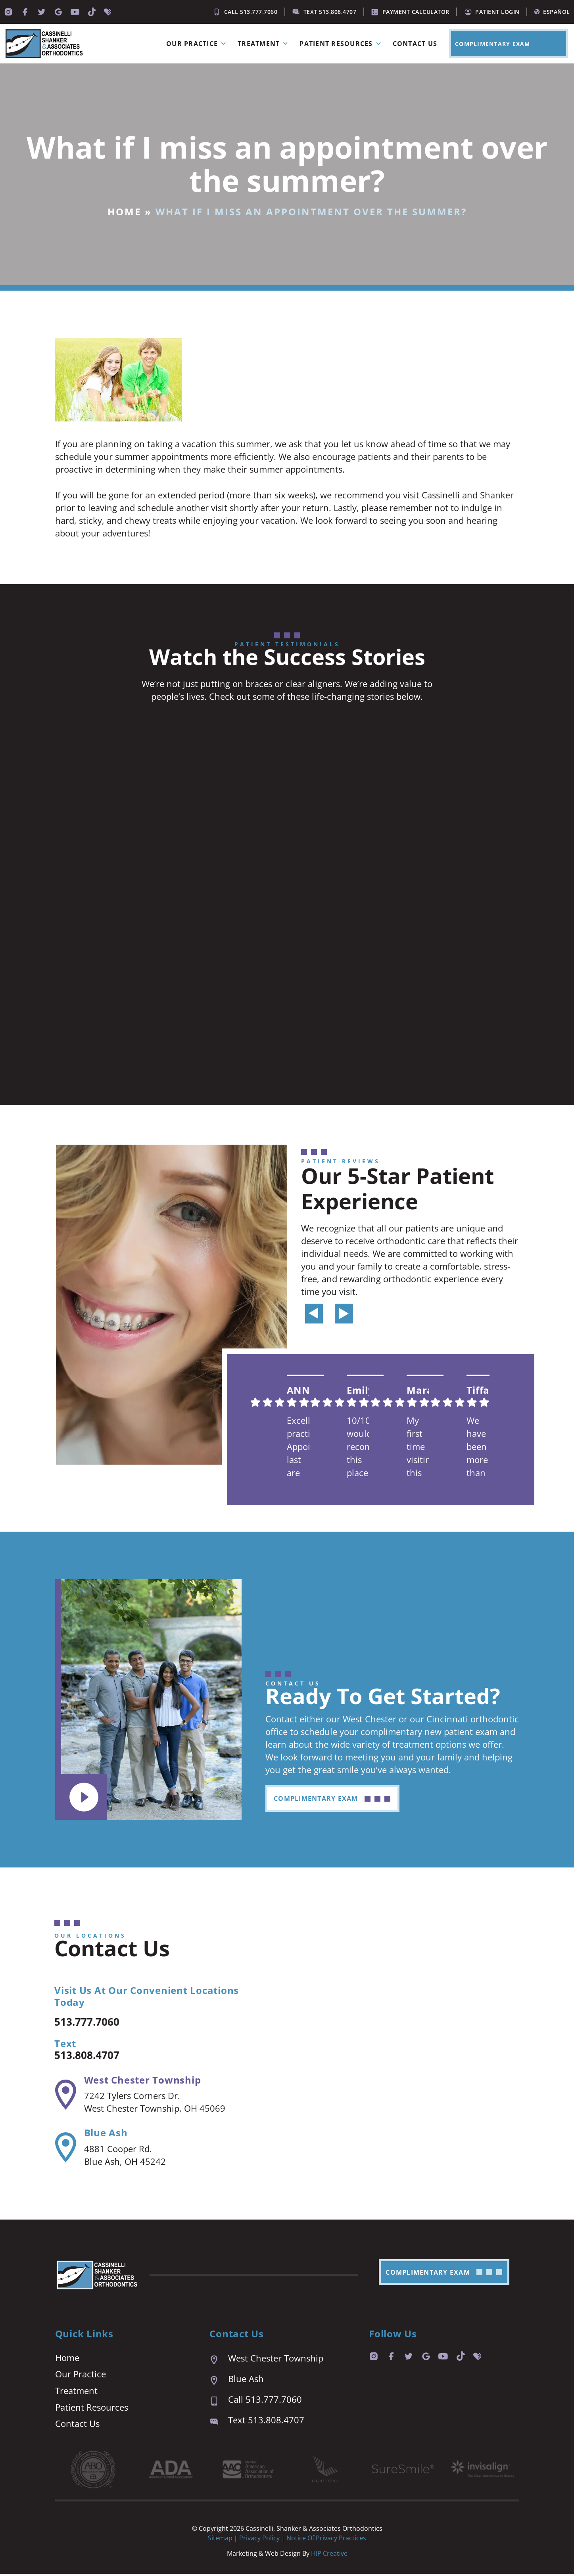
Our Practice (198, 43)
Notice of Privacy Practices (326, 2540)
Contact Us (415, 43)
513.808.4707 (93, 2055)
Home (124, 211)
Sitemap (220, 2540)
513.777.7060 (93, 2021)
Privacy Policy (260, 2540)
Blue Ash (105, 2133)
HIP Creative (329, 2555)
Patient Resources (341, 43)
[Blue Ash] (64, 2149)
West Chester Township (141, 2080)
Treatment (265, 43)
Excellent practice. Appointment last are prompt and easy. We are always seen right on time (298, 1447)
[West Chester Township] (64, 2095)
